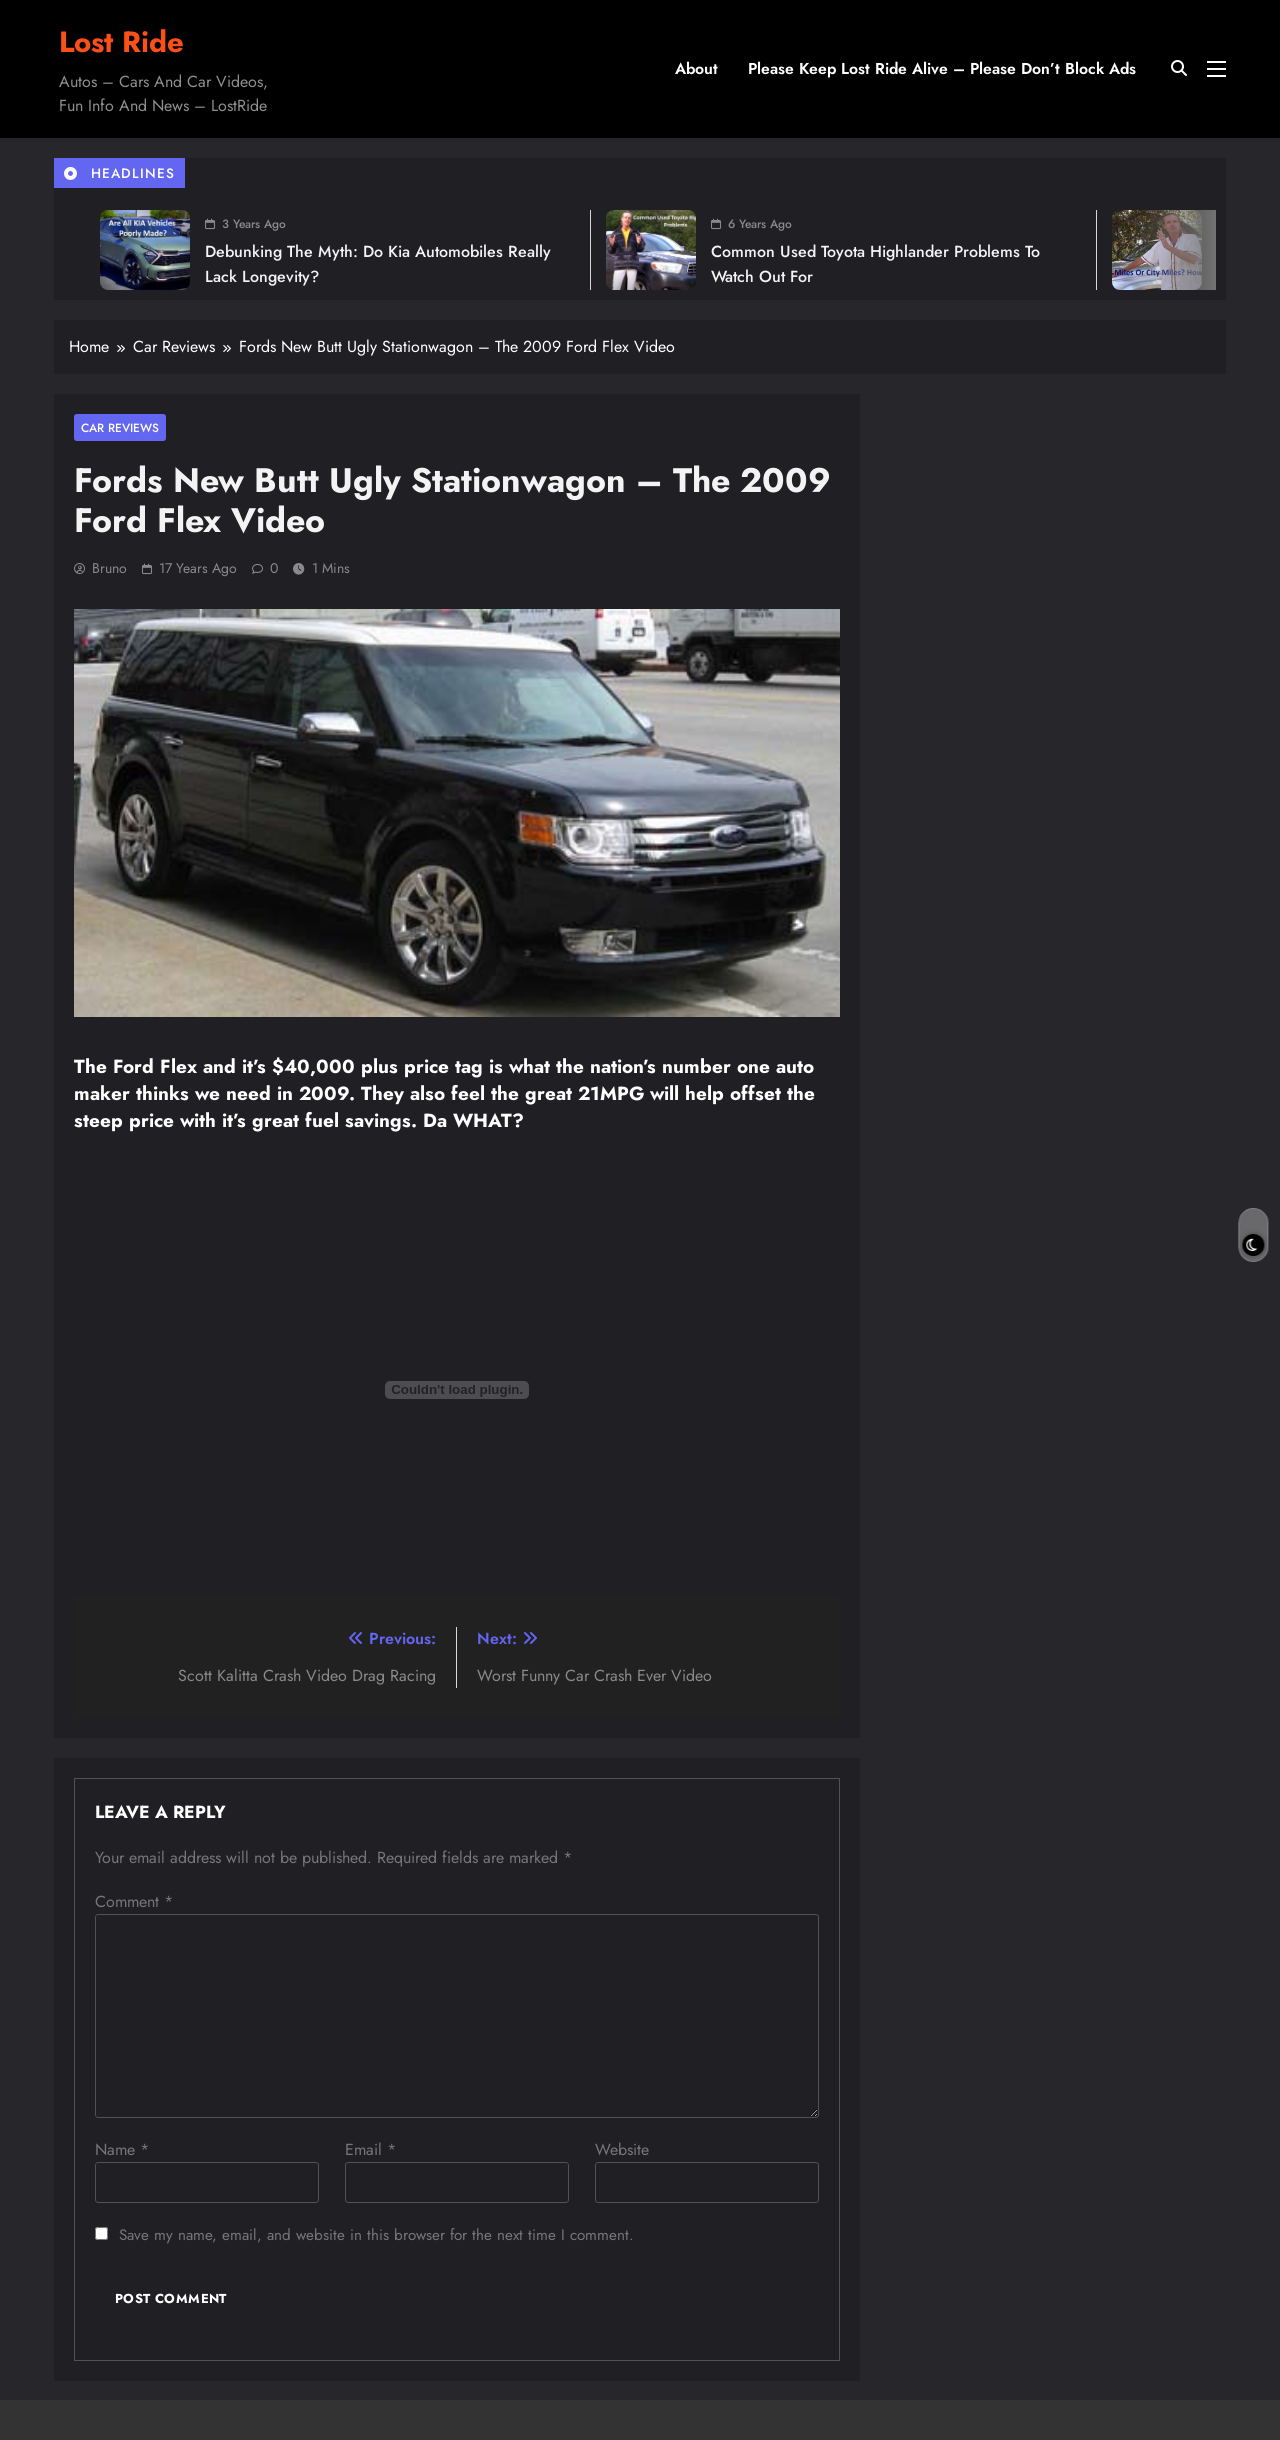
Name (122, 2149)
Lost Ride (121, 42)
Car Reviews (120, 427)
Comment (134, 1901)
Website (622, 2149)
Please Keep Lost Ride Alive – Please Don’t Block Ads (942, 68)
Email (370, 2149)
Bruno (109, 568)
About (696, 68)
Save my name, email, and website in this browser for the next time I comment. (376, 2235)
